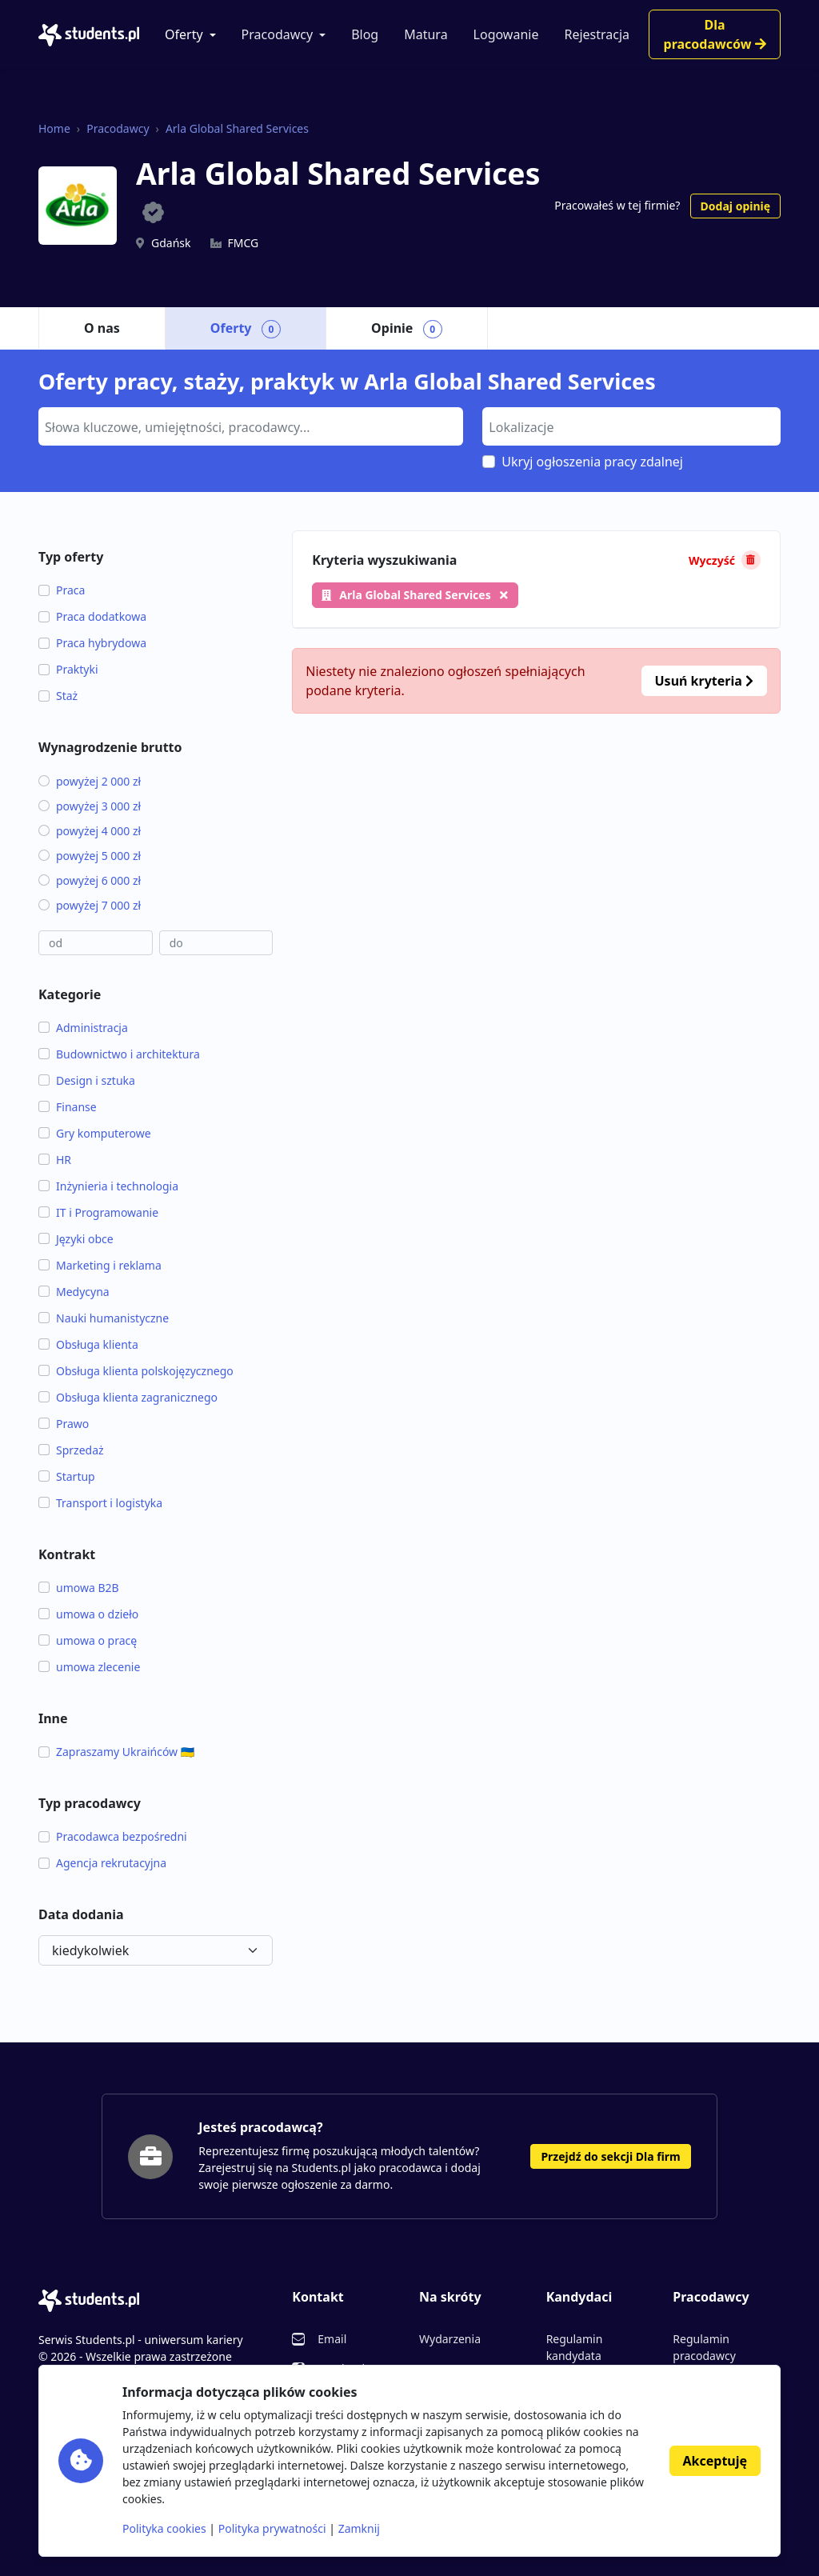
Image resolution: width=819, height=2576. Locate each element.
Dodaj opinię (735, 206)
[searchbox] (249, 425)
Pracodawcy (278, 34)
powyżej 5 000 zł (89, 855)
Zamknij (359, 2528)
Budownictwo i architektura (119, 1054)
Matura (425, 34)
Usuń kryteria (704, 681)
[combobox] (250, 426)
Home (54, 128)
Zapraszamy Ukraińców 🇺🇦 (116, 1751)
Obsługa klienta (88, 1344)
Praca (61, 590)
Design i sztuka (86, 1080)
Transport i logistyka (100, 1502)
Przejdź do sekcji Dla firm (610, 2156)
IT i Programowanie (98, 1212)
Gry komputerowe (94, 1133)
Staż (58, 695)
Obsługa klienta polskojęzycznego (136, 1370)
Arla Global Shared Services (237, 128)
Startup (66, 1476)
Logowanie (506, 34)
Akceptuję (715, 2461)
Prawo (63, 1423)
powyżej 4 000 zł (89, 830)
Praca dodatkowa (92, 616)
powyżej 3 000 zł (89, 806)
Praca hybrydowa (92, 642)
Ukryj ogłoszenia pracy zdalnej (592, 461)
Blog (364, 34)
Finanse (67, 1106)
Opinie (406, 328)
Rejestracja (596, 34)
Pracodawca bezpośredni (112, 1836)
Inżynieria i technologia (108, 1186)
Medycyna (74, 1291)
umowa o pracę (87, 1640)
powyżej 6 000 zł (89, 880)
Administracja (83, 1027)
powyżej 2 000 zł (89, 781)
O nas (102, 328)
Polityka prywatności (272, 2528)
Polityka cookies (164, 2528)
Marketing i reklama (100, 1265)
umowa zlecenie (89, 1666)
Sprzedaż (71, 1450)
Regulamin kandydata (574, 2347)
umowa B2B (78, 1587)
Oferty (184, 34)
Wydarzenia (450, 2338)
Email (332, 2338)
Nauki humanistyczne (103, 1318)
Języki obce (76, 1238)
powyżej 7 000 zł (89, 905)
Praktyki (68, 669)
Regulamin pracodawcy (704, 2347)
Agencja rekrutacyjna (102, 1862)
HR (54, 1159)
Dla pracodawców (715, 34)
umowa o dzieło (88, 1614)
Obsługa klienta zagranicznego (128, 1397)
